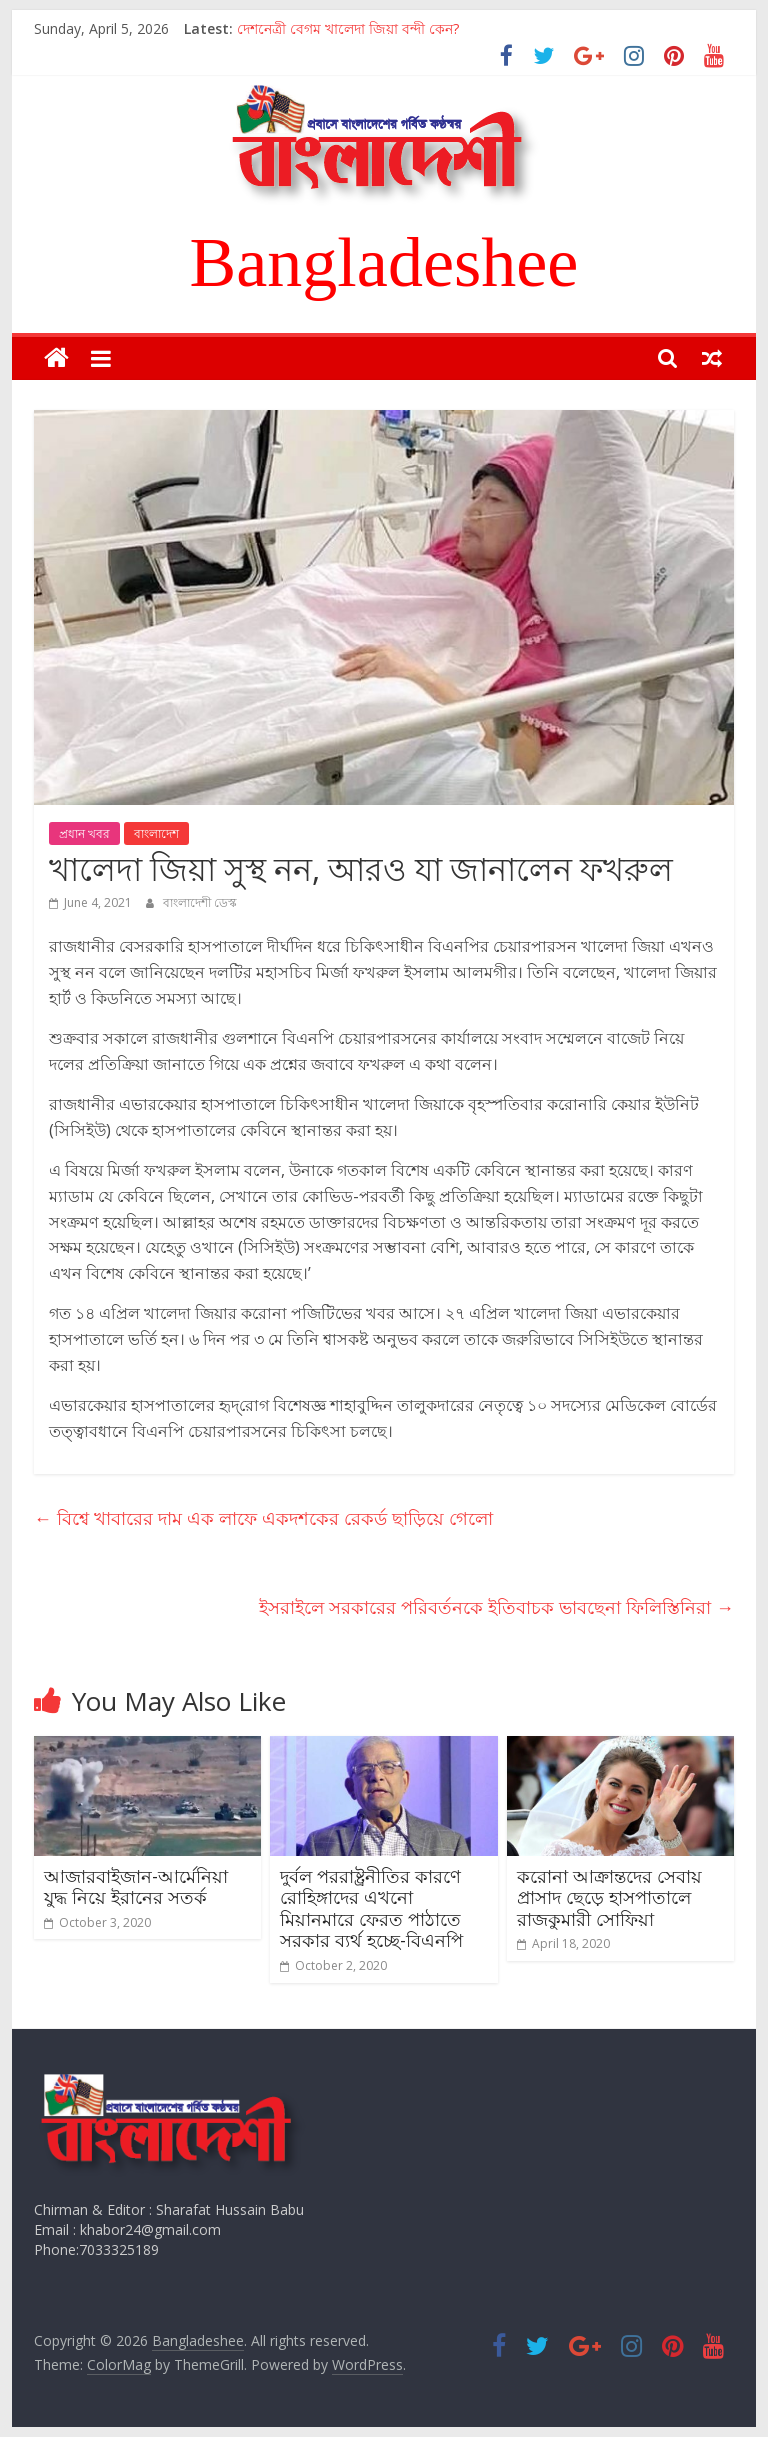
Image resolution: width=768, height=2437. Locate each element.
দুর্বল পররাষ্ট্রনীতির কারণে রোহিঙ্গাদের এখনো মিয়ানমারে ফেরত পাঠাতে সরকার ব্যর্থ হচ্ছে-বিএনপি (371, 1908)
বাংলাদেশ (156, 833)
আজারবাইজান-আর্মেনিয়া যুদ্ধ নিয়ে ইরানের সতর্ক (136, 1887)
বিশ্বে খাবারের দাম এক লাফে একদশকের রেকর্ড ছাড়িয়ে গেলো (263, 1518)
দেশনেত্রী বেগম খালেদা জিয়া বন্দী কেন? (348, 28)
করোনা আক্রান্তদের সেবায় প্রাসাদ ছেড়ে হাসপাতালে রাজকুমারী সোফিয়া (609, 1897)
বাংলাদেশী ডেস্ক (200, 902)
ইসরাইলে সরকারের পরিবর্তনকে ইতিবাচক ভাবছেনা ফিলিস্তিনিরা (496, 1607)
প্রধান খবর (84, 833)
